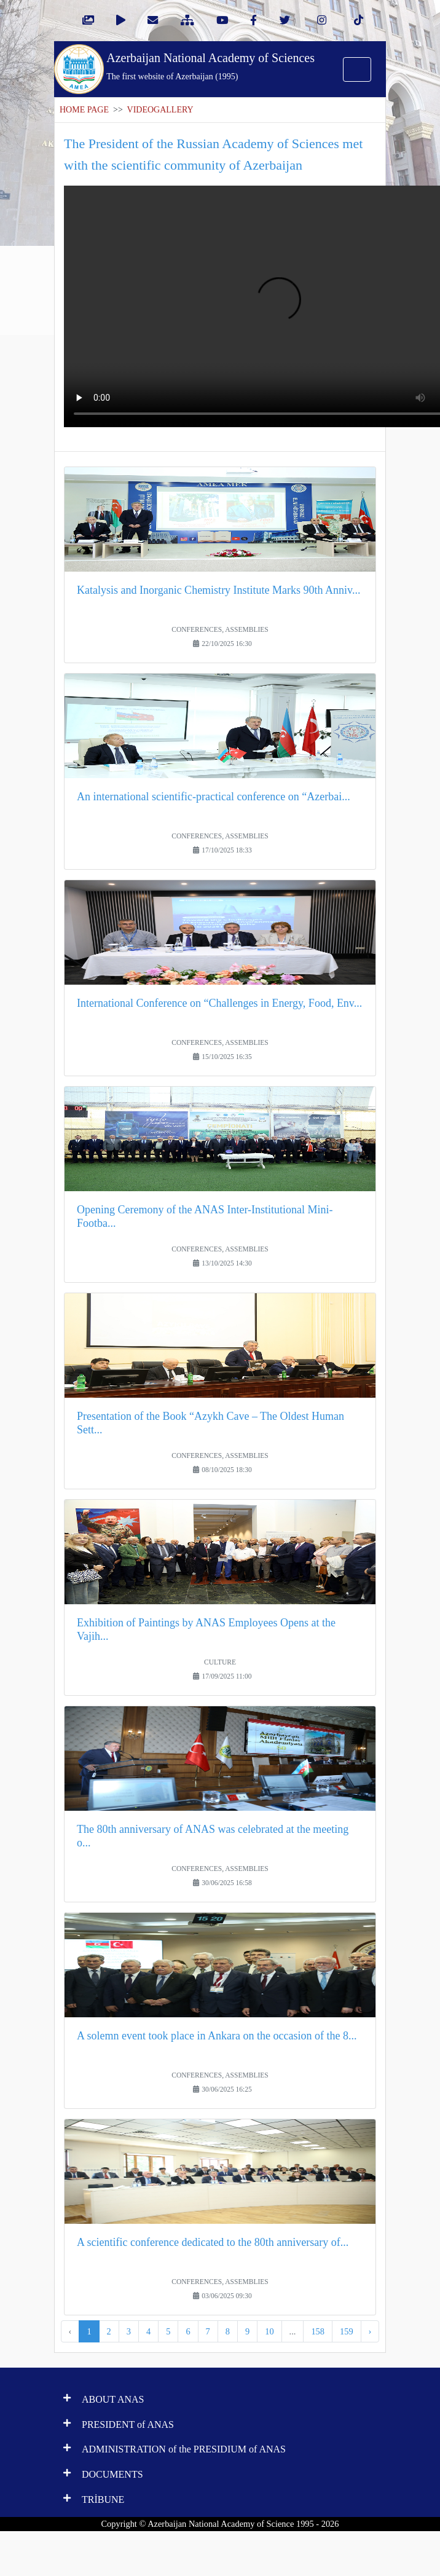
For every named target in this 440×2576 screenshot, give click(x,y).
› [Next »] (370, 2331)
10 (269, 2331)
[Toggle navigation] (357, 69)
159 (346, 2331)
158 (317, 2331)
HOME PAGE (84, 109)
